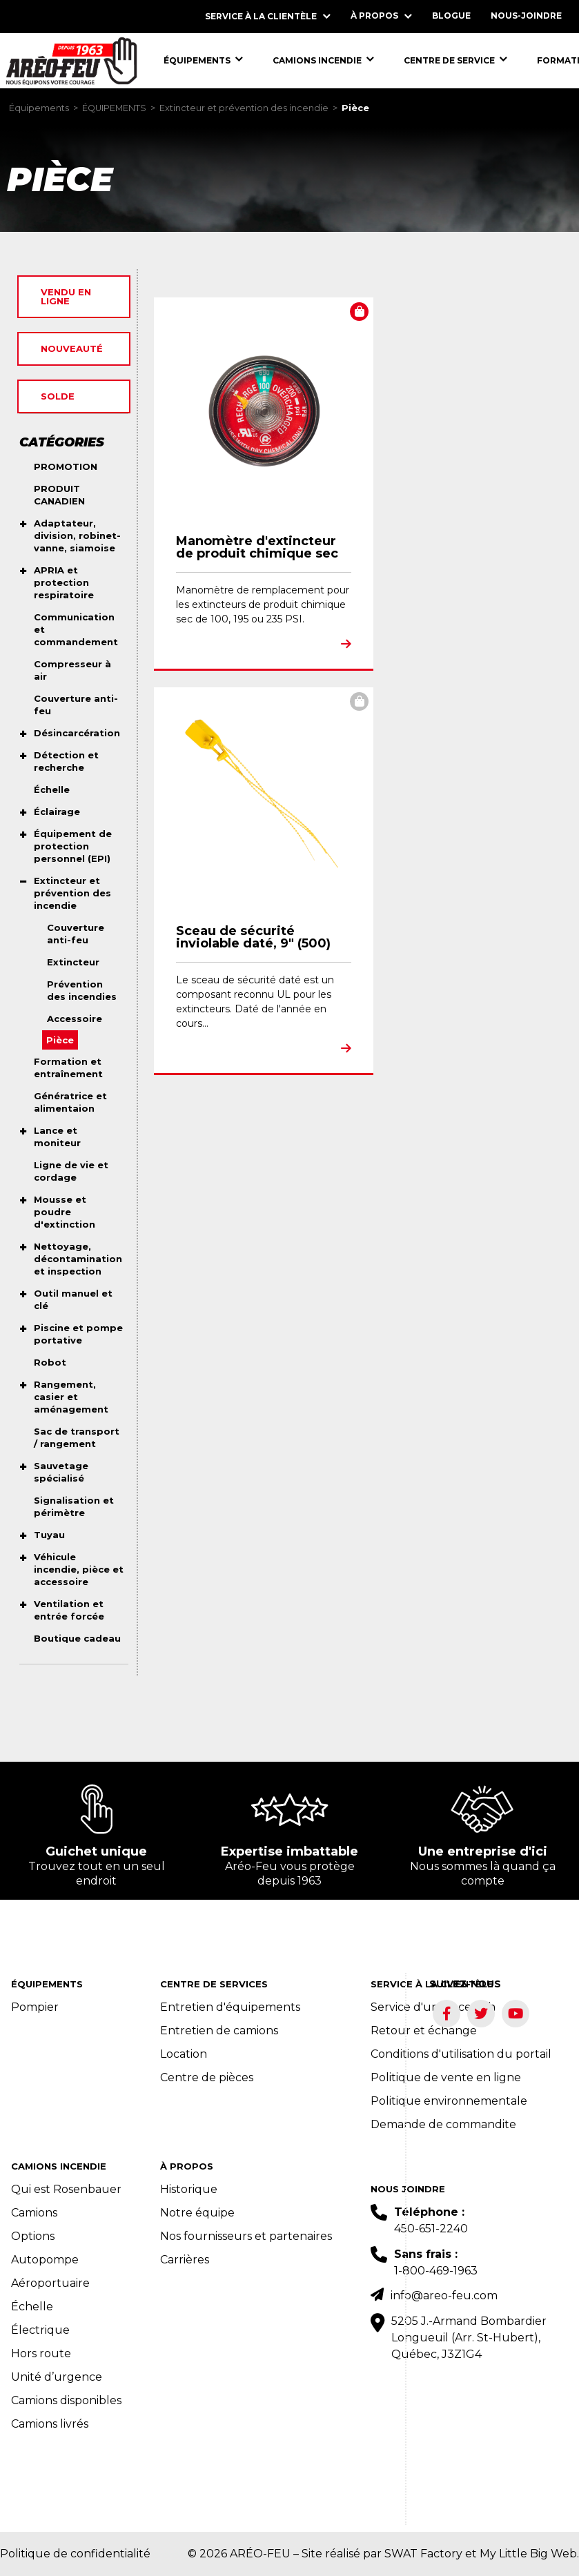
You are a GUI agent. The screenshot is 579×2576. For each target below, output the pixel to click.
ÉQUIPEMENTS (114, 108)
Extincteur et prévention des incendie (243, 108)
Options (33, 2236)
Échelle (32, 2306)
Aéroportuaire (50, 2283)
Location (183, 2054)
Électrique (40, 2330)
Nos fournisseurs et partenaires (246, 2236)
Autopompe (45, 2259)
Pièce (355, 108)
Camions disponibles (66, 2400)
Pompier (35, 2007)
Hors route (41, 2353)
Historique (188, 2189)
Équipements (39, 108)
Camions (34, 2212)
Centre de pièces (206, 2077)
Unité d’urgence (56, 2376)
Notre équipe (197, 2212)
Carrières (184, 2259)
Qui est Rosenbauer (66, 2189)
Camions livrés (49, 2423)
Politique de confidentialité (75, 2553)
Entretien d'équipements (230, 2007)
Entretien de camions (219, 2030)
